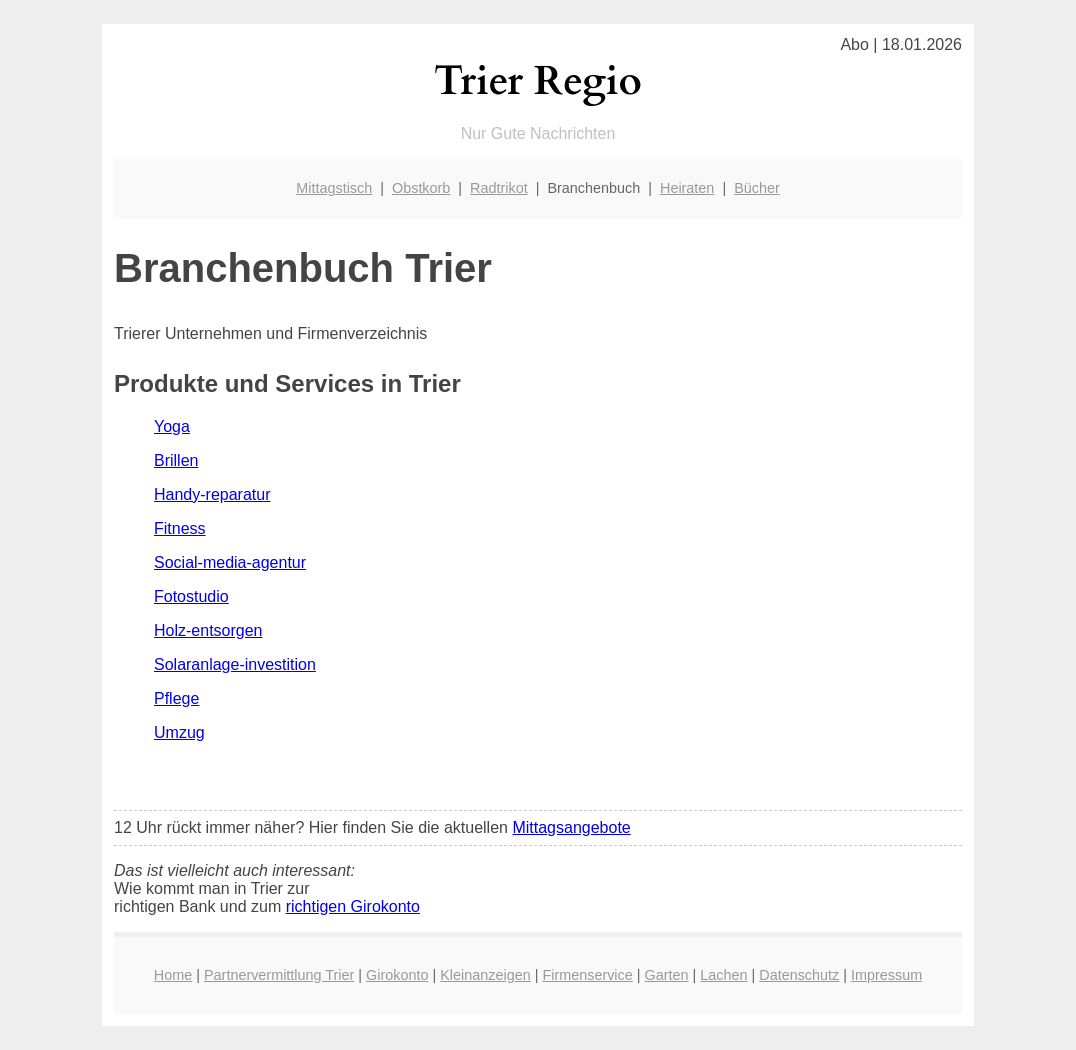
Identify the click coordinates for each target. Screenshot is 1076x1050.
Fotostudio (191, 596)
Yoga (172, 426)
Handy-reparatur (212, 494)
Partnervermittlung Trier (279, 975)
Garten (667, 975)
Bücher (757, 188)
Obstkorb (421, 188)
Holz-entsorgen (208, 630)
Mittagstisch (334, 188)
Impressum (886, 975)
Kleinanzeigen (485, 975)
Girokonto (397, 975)
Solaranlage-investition (235, 664)
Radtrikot (499, 188)
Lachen (723, 975)
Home (173, 975)
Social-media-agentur (230, 562)
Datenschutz (799, 975)
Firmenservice (587, 975)
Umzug (179, 732)
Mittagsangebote (571, 827)
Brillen (176, 460)
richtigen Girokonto (353, 906)
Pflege (176, 698)
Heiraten (687, 188)
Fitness (180, 528)
